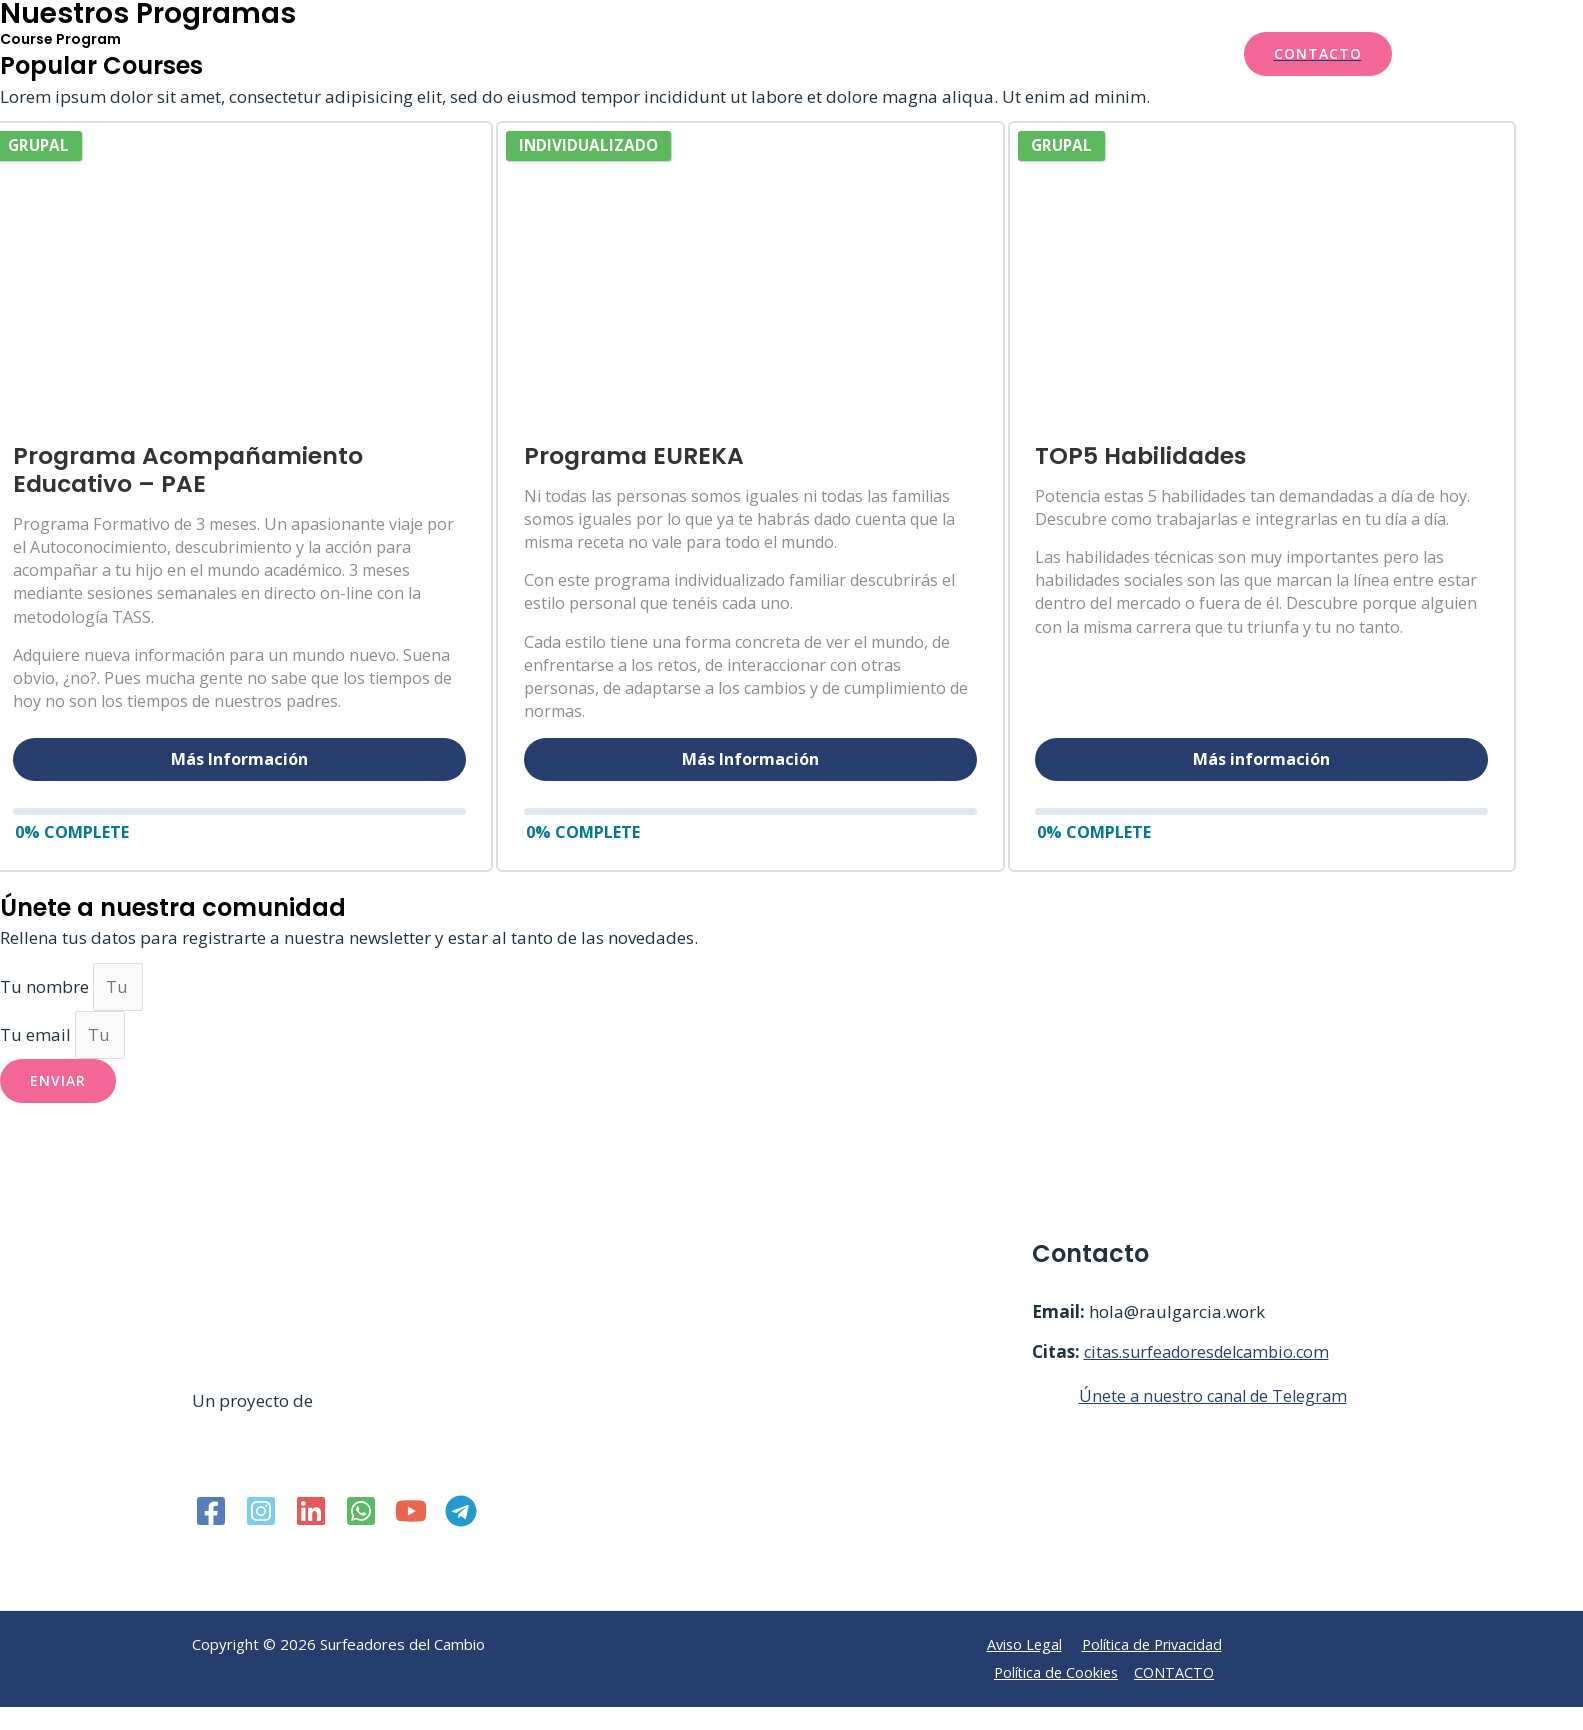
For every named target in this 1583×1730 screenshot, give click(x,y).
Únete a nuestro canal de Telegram (1218, 1422)
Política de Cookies (1055, 1698)
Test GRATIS (794, 54)
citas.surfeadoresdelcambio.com (1214, 1378)
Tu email (37, 1060)
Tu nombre (46, 1010)
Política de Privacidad (1153, 1671)
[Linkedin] (311, 1537)
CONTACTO (1177, 1698)
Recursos (907, 54)
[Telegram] (461, 1537)
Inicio (583, 54)
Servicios (668, 54)
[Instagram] (261, 1537)
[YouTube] (411, 1537)
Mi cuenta (1157, 54)
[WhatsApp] (361, 1537)
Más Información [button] (239, 759)
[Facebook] (211, 1537)
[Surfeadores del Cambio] (280, 51)
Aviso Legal (1021, 1671)
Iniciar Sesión (1038, 54)
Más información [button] (1343, 759)
